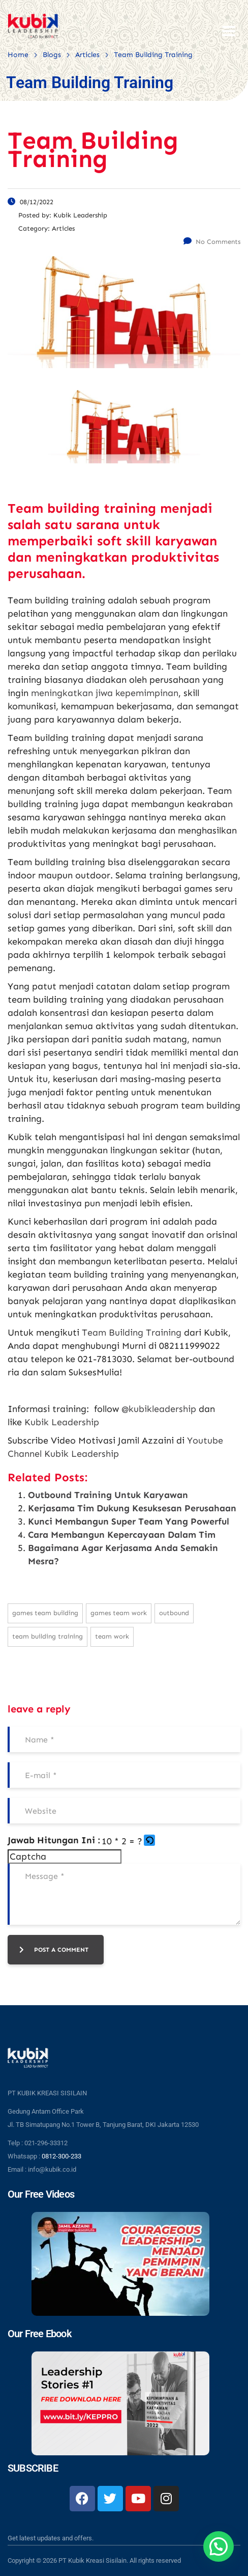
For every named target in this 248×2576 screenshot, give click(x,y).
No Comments (211, 241)
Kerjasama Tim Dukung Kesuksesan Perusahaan (132, 1508)
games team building (45, 1613)
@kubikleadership (158, 1409)
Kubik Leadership (61, 1422)
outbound (174, 1613)
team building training (47, 1636)
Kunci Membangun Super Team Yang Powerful (128, 1521)
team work (112, 1636)
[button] (150, 1841)
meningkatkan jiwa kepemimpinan (104, 693)
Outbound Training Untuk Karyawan (108, 1495)
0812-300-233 (61, 2156)
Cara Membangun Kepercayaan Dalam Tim (121, 1534)
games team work (118, 1613)
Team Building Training (131, 1332)
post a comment (53, 1949)
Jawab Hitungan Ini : (54, 1840)
